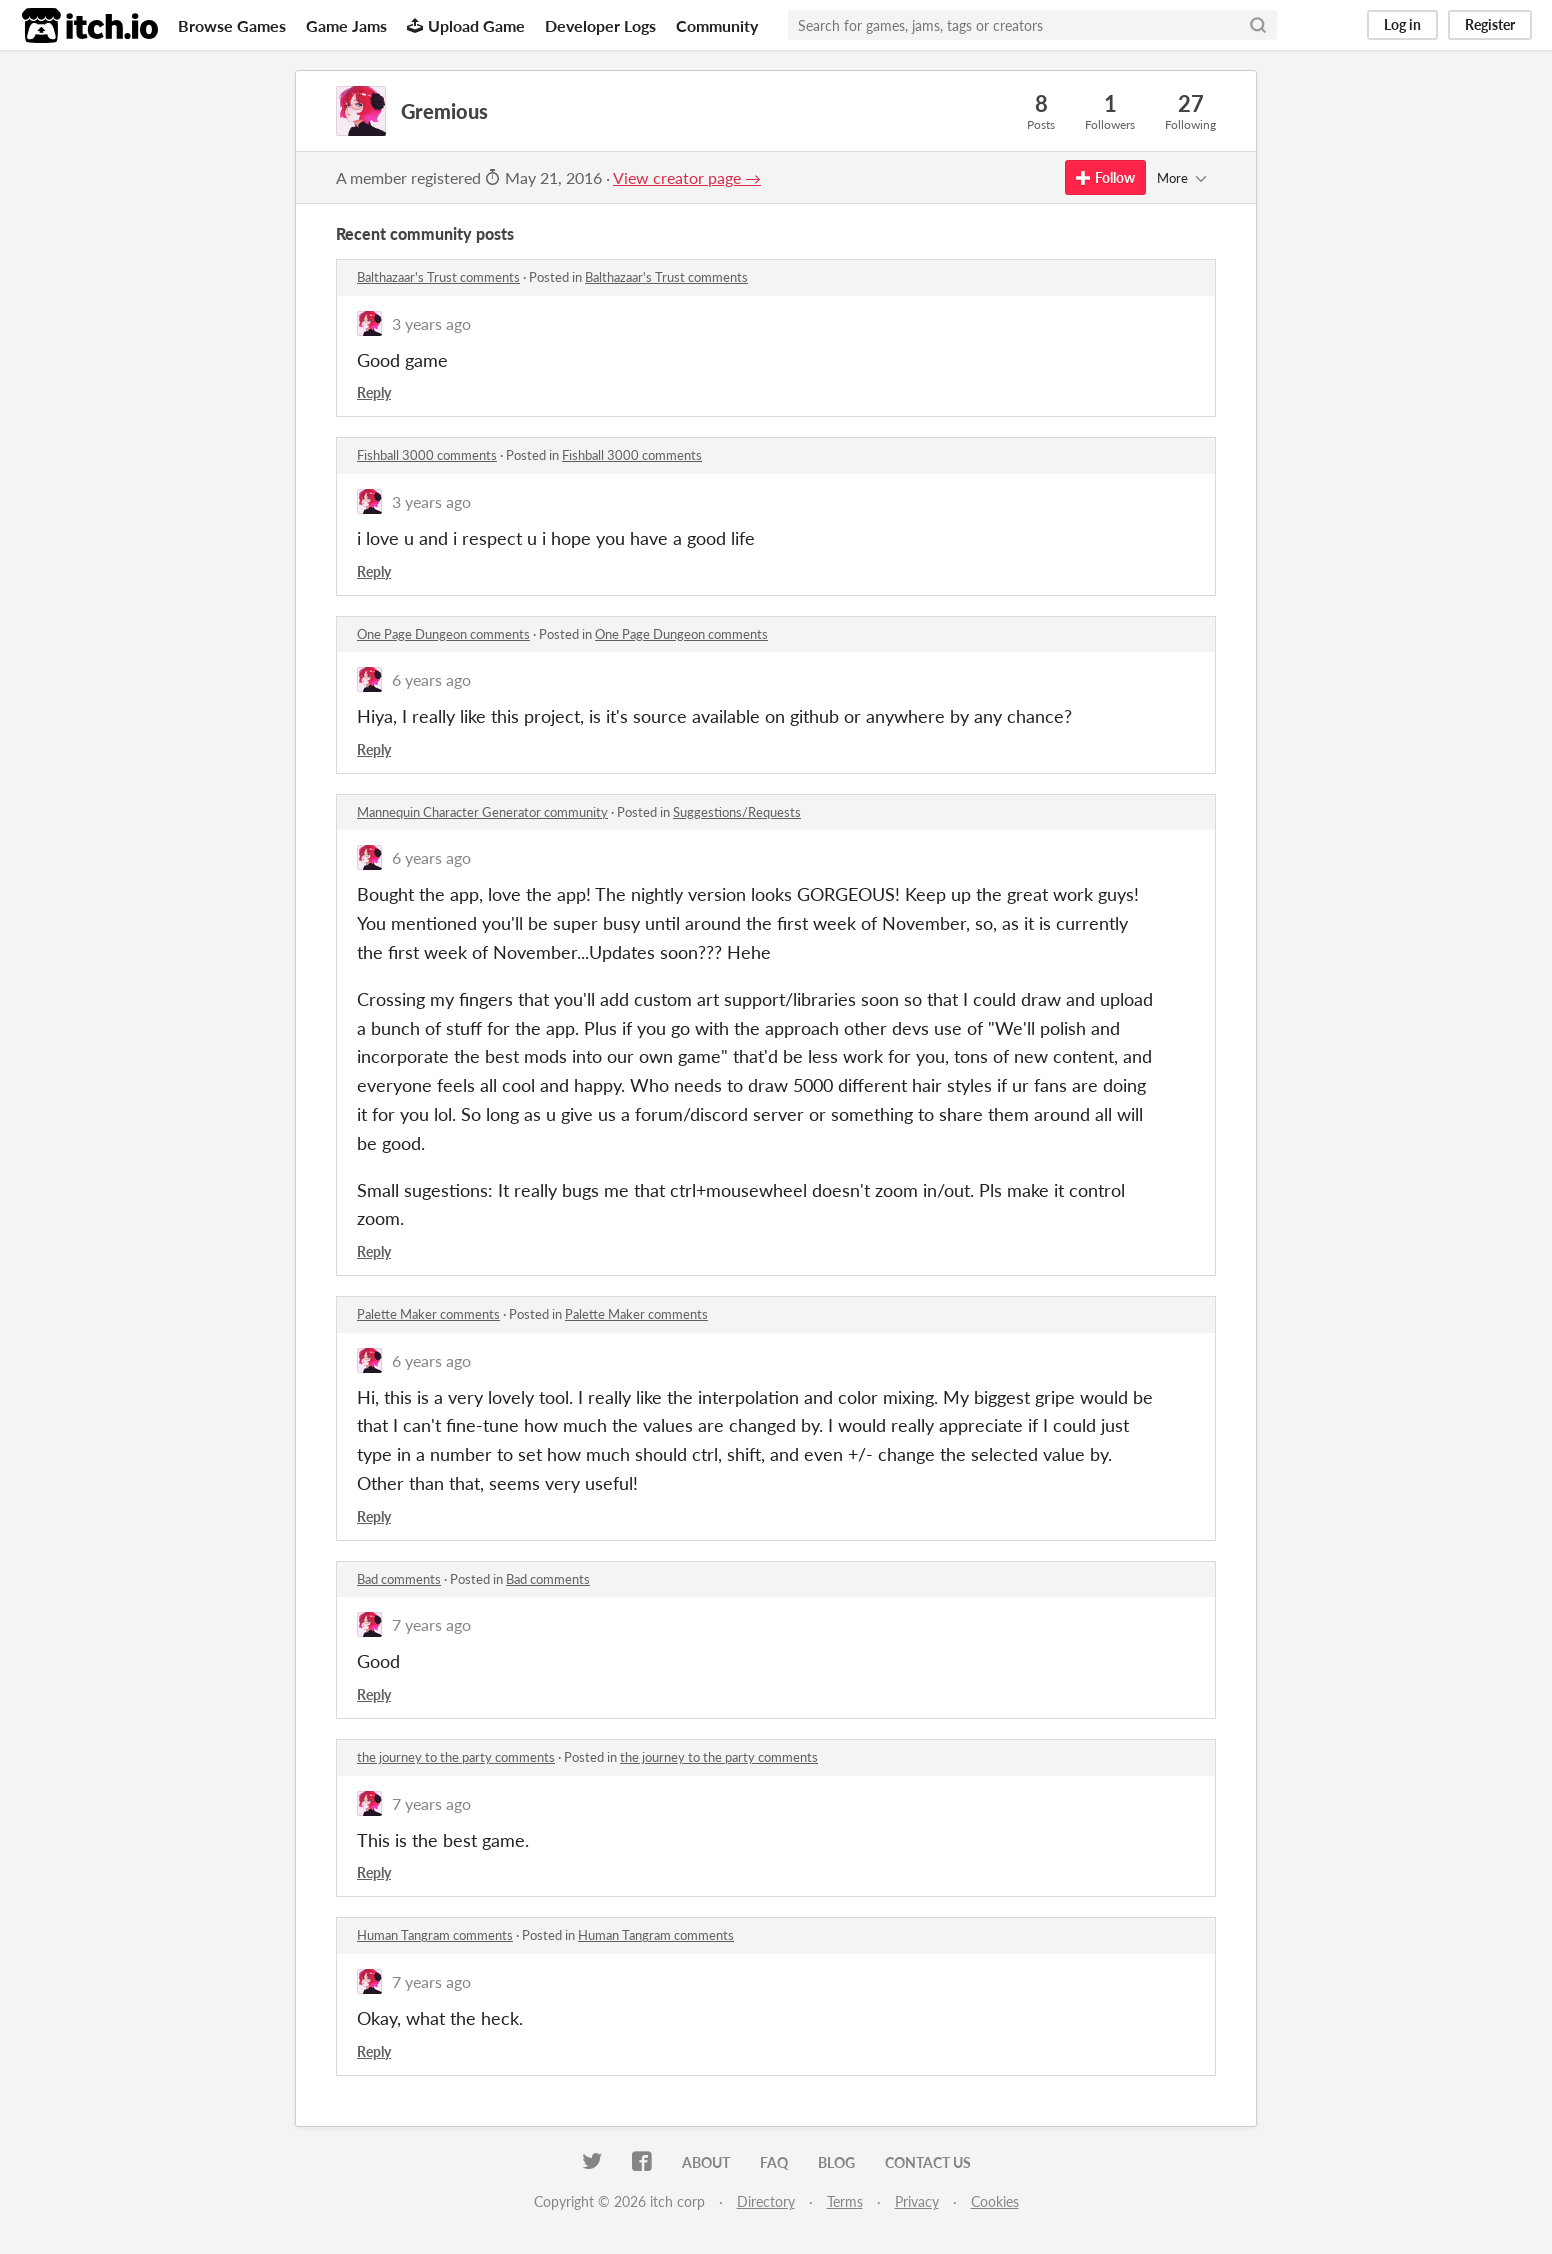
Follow (1105, 177)
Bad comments (399, 1579)
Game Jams (346, 25)
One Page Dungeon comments (443, 634)
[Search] (1258, 25)
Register (1490, 24)
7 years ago (431, 1624)
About (706, 2162)
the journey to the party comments (456, 1757)
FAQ (774, 2162)
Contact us (928, 2162)
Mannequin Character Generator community (482, 812)
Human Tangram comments (435, 1935)
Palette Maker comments (428, 1314)
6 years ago (431, 679)
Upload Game (466, 25)
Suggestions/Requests (737, 812)
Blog (836, 2162)
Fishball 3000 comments (427, 455)
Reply (374, 392)
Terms (845, 2201)
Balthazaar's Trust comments (438, 277)
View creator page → (687, 177)
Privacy (917, 2201)
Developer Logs (600, 25)
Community (717, 25)
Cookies (995, 2201)
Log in (1402, 24)
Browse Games (232, 25)
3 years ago (431, 323)
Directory (766, 2201)
